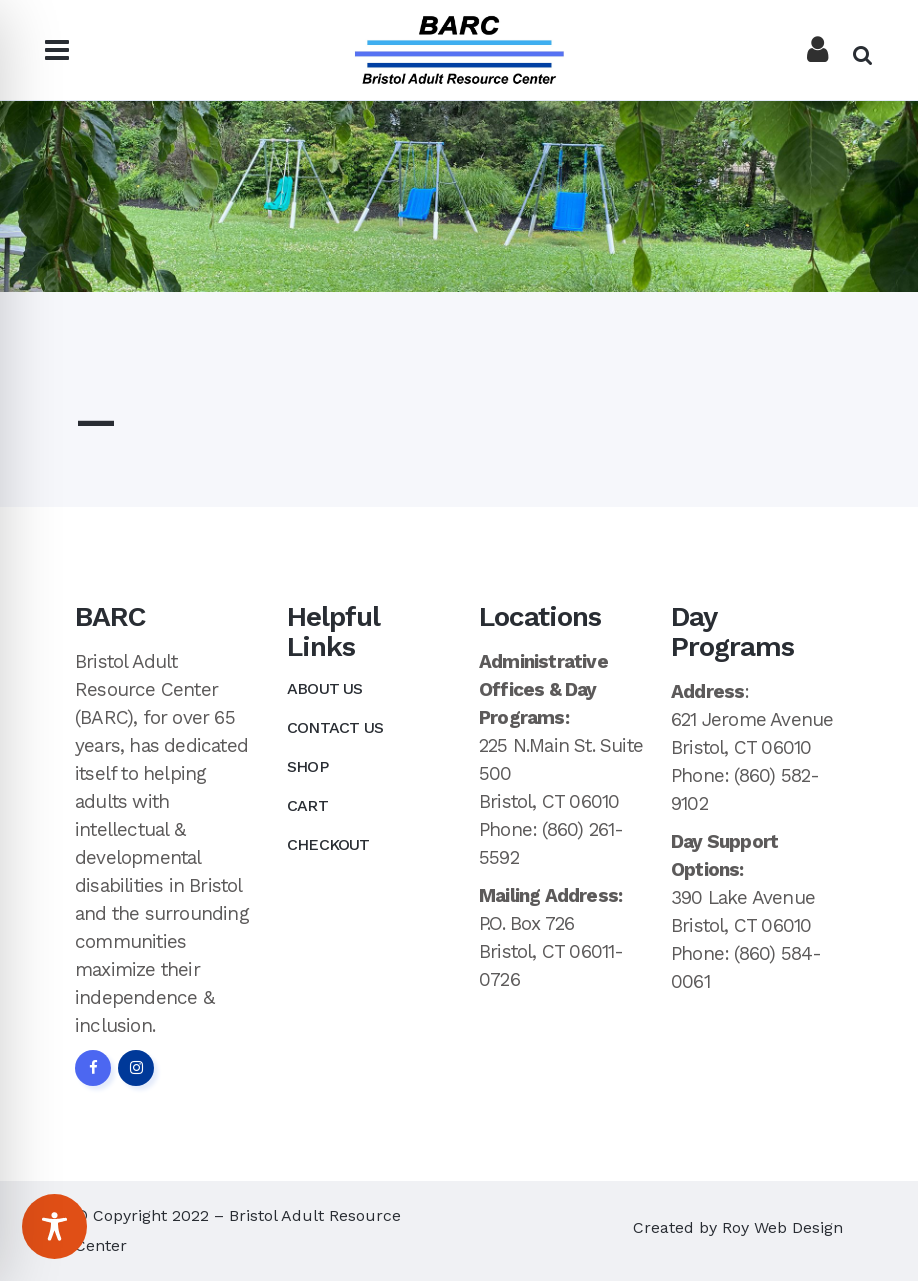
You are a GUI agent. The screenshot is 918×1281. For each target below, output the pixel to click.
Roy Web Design (782, 1227)
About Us (325, 688)
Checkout (328, 844)
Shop (307, 766)
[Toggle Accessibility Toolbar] (54, 1226)
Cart (307, 805)
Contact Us (335, 727)
